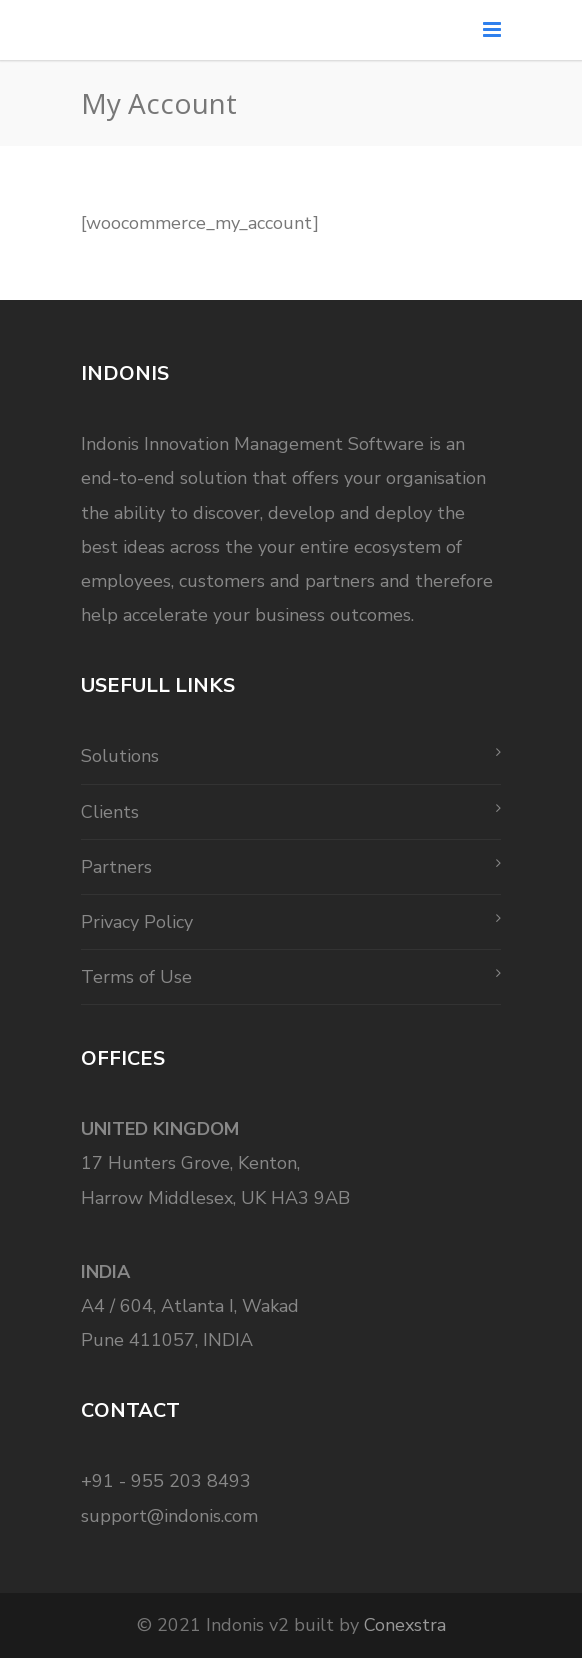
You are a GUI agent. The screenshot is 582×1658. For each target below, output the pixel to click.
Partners (116, 867)
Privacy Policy (137, 922)
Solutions (120, 756)
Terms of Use (136, 977)
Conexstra (405, 1625)
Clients (110, 812)
